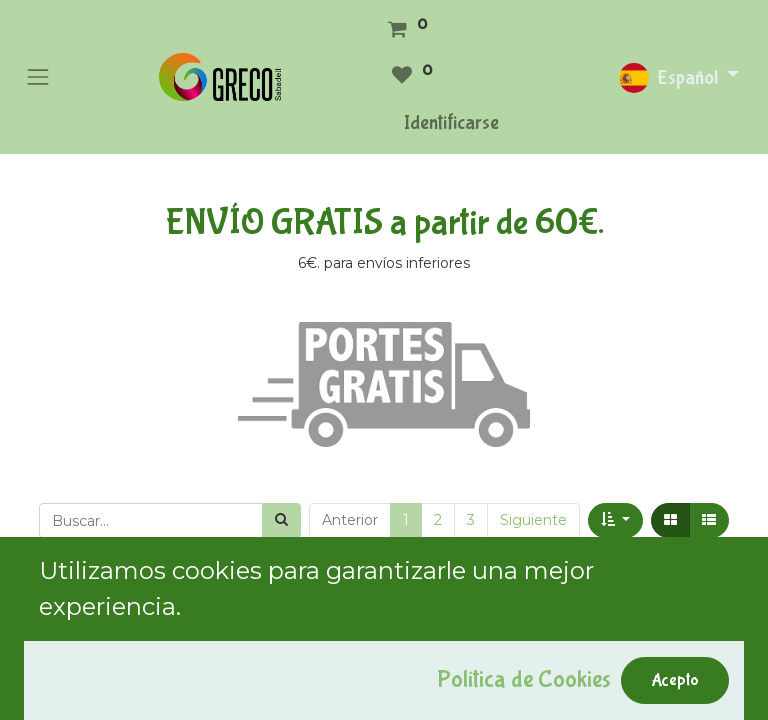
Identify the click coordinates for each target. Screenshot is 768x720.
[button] (615, 520)
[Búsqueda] (281, 520)
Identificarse (451, 122)
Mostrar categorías (105, 616)
